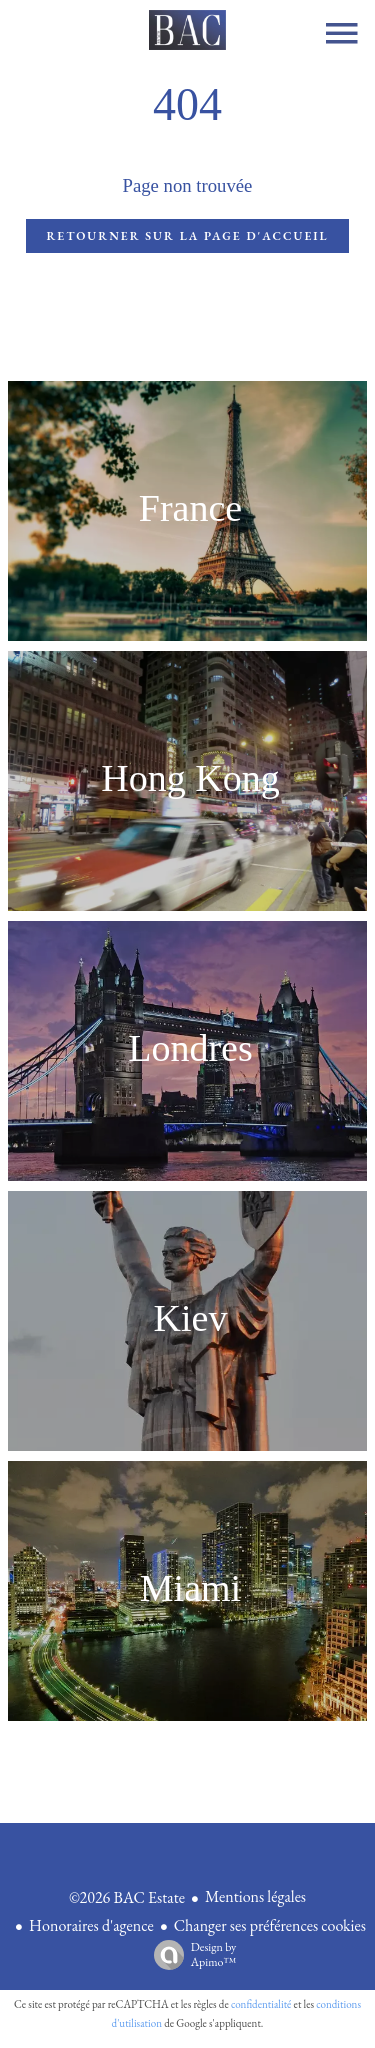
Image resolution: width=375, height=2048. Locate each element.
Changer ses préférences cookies (270, 1925)
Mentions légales (255, 1896)
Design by (190, 1954)
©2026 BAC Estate (127, 1897)
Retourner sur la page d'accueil (187, 236)
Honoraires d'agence (91, 1925)
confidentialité (261, 2004)
